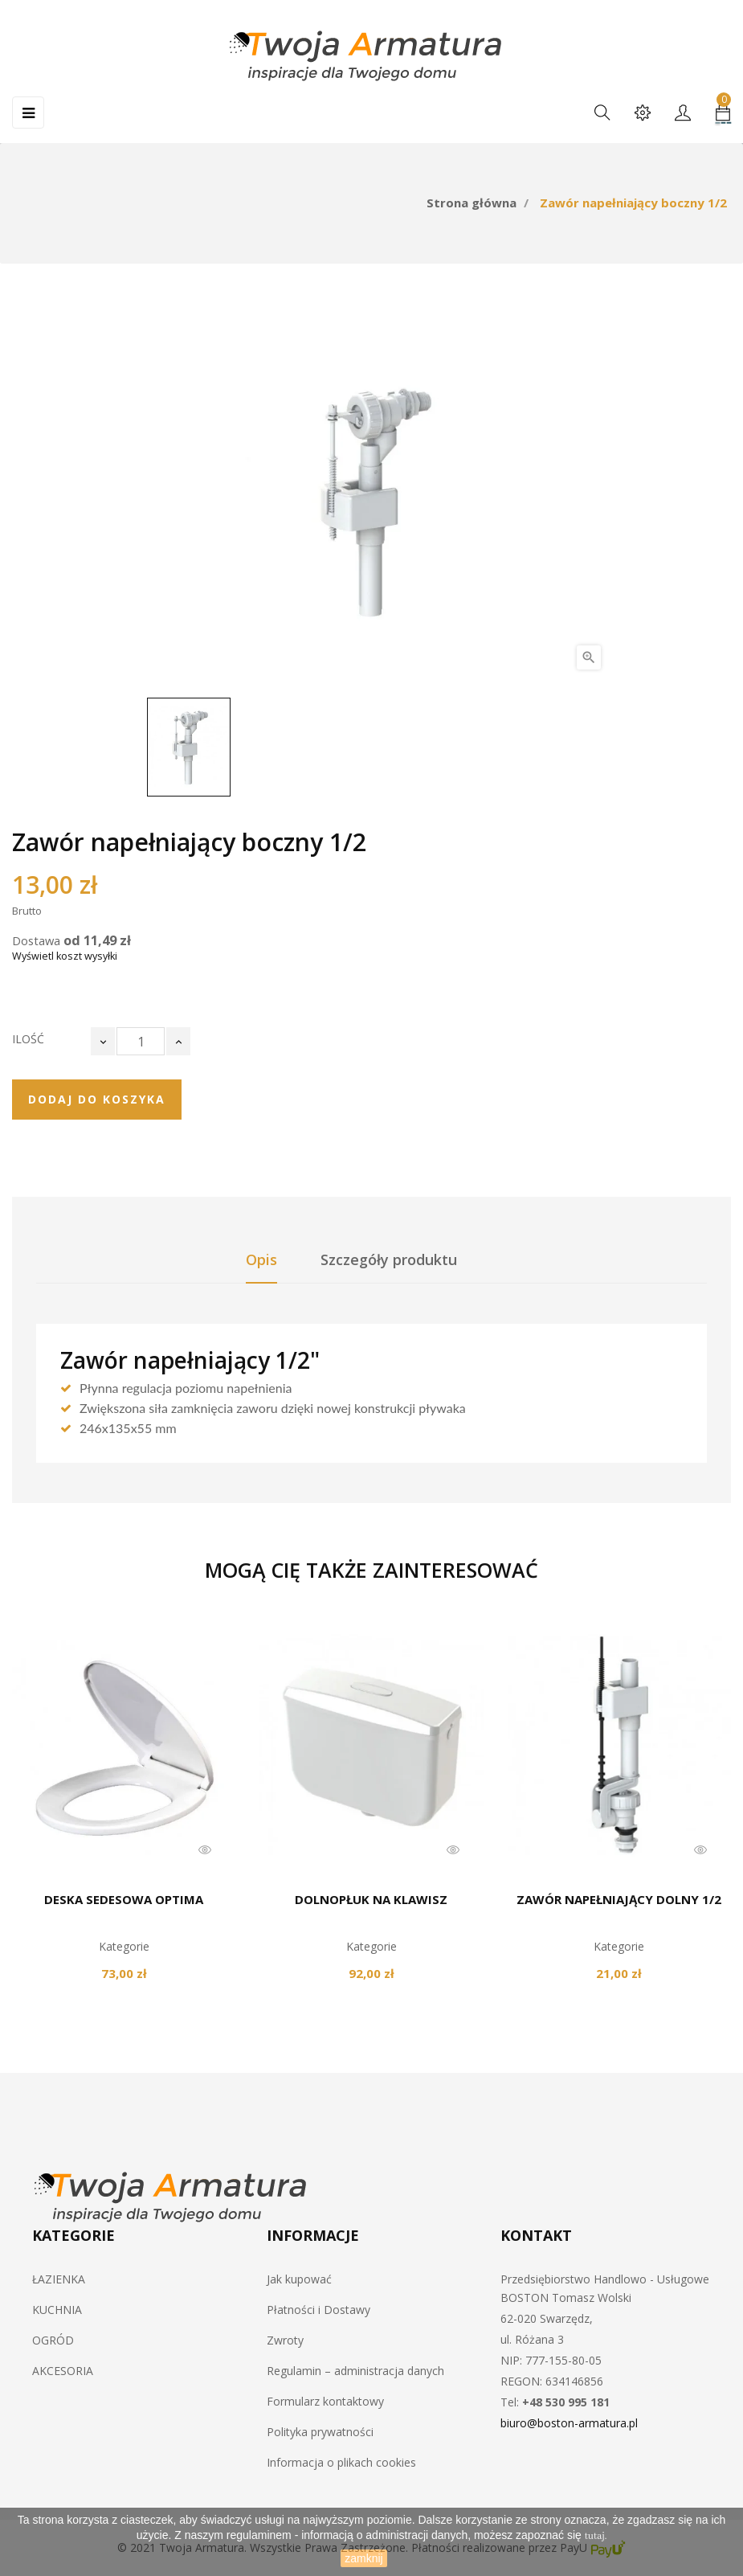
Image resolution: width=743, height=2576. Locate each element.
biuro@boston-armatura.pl (569, 2423)
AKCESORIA (62, 2370)
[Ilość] (140, 1041)
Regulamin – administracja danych (355, 2370)
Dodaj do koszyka (96, 1099)
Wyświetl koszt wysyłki (64, 956)
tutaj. (596, 2536)
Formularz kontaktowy (325, 2401)
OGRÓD (53, 2340)
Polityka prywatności (320, 2431)
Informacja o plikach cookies (341, 2462)
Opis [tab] (261, 1259)
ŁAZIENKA (58, 2279)
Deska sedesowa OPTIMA (123, 1899)
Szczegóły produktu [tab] (388, 1259)
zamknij (363, 2558)
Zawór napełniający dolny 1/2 (618, 1899)
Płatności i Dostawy (318, 2309)
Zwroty (285, 2340)
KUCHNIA (57, 2309)
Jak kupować (299, 2279)
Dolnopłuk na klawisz (371, 1899)
